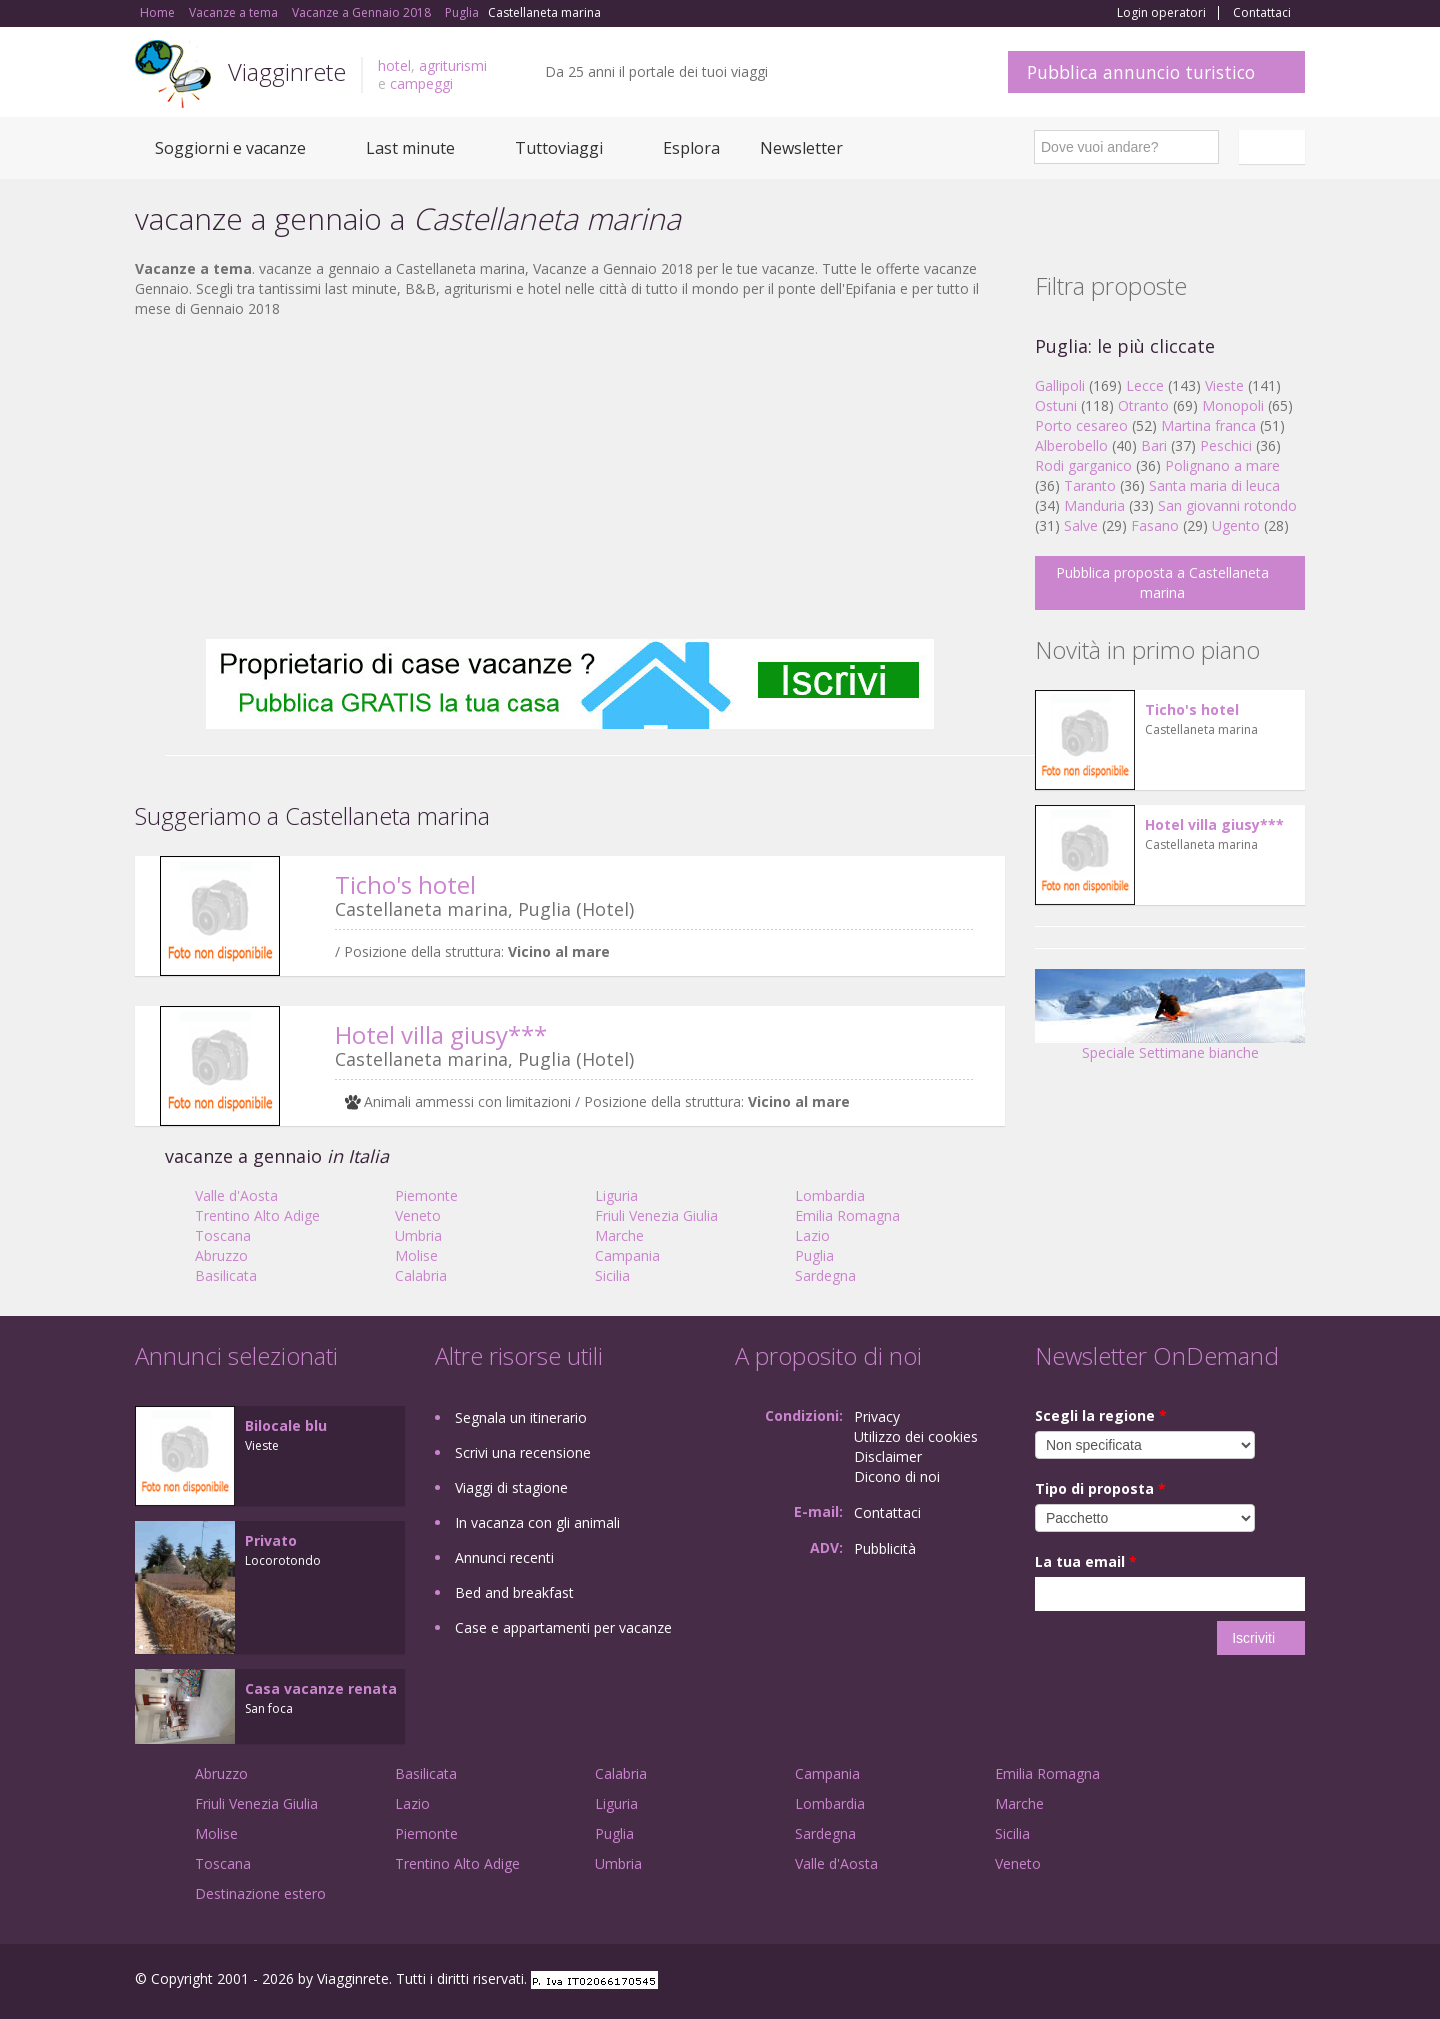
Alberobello (1071, 445)
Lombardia (830, 1195)
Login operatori (1161, 13)
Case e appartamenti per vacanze (563, 1627)
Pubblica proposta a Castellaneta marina (1162, 582)
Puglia (814, 1255)
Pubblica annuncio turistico (1141, 72)
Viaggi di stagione (511, 1487)
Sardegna (825, 1275)
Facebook (1154, 1981)
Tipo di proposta (1100, 1488)
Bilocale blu (286, 1425)
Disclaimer (888, 1456)
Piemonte (426, 1195)
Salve (1081, 525)
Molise (416, 1255)
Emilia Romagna (847, 1215)
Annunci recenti (504, 1557)
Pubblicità (885, 1548)
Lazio (812, 1235)
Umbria (418, 1235)
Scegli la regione (1101, 1415)
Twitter (1247, 1981)
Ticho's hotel (405, 884)
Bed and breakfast (514, 1592)
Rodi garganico (1083, 465)
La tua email (1086, 1561)
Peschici (1226, 445)
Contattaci (1262, 13)
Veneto (418, 1215)
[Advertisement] (570, 479)
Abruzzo (221, 1255)
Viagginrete (287, 71)
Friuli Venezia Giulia (656, 1215)
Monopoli (1233, 405)
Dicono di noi (897, 1476)
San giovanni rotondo (1227, 505)
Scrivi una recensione (523, 1452)
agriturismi (453, 65)
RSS (1294, 1981)
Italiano (1275, 147)
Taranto (1090, 485)
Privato (271, 1540)
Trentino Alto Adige (257, 1215)
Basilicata (226, 1275)
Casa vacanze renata (321, 1688)
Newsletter (801, 148)
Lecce (1145, 385)
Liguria (616, 1195)
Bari (1154, 445)
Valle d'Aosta (236, 1195)
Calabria (421, 1275)
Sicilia (612, 1275)
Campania (627, 1255)
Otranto (1143, 405)
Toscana (223, 1235)
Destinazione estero (260, 1893)
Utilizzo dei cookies (916, 1436)
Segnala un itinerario (521, 1417)
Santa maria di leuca (1214, 485)
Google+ (1197, 1981)
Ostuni (1056, 405)
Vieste (1224, 385)
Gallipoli (1060, 385)
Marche (619, 1235)
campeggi (421, 83)
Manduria (1094, 505)
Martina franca (1208, 425)
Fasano (1155, 525)
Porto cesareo (1081, 425)
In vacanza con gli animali (537, 1522)
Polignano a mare (1222, 465)
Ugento (1236, 525)
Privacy (877, 1416)
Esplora (691, 148)
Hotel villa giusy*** (441, 1034)
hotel (394, 65)
